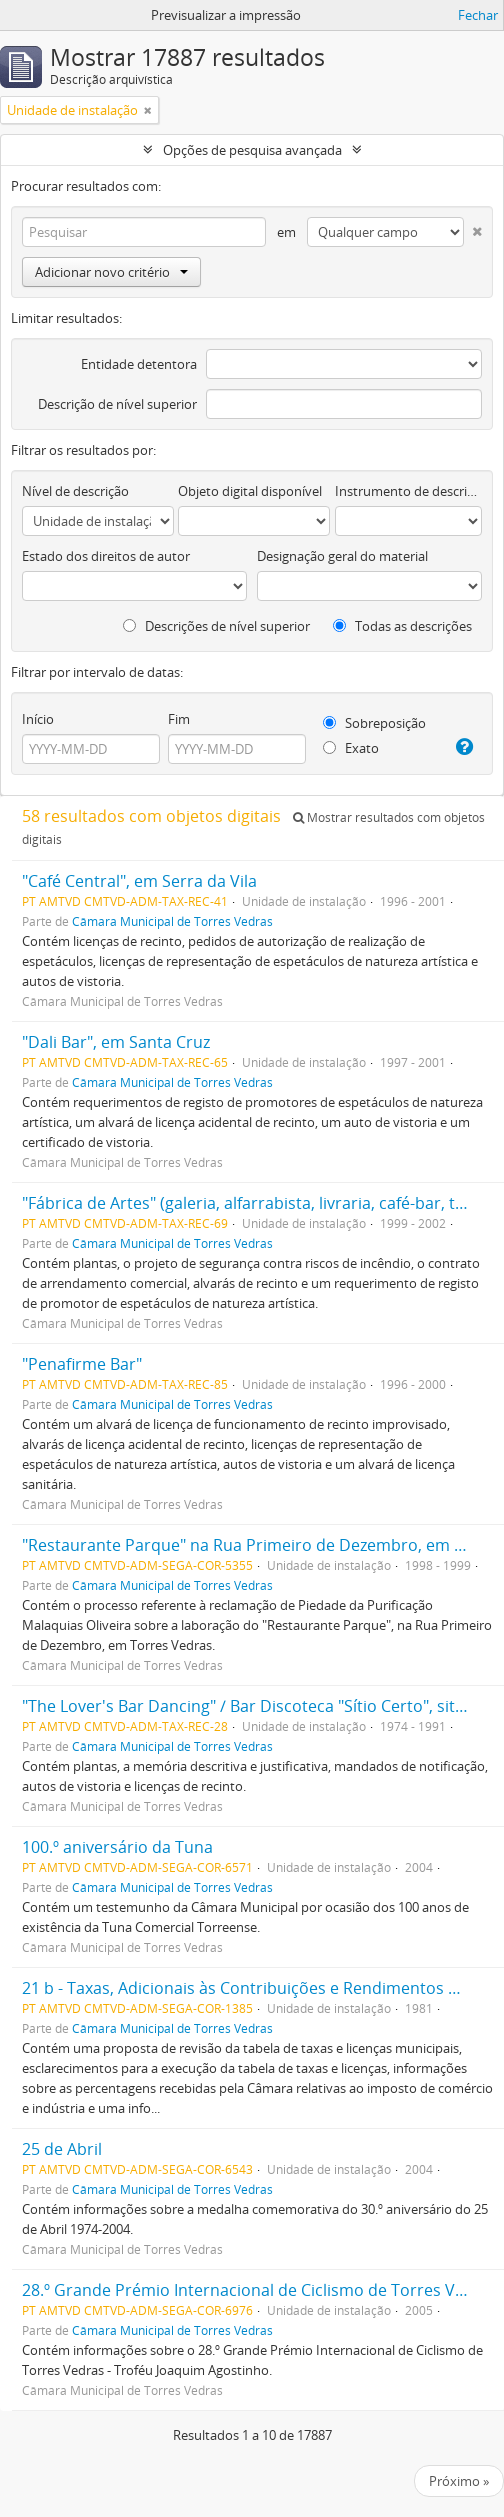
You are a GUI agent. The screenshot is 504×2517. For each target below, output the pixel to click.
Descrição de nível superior (117, 404)
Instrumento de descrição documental (408, 491)
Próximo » (459, 2481)
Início (38, 719)
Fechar (478, 15)
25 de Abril (62, 2149)
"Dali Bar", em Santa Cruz (116, 1042)
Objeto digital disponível (250, 491)
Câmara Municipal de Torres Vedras (172, 921)
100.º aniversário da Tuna (117, 1847)
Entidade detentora (139, 364)
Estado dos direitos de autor (106, 556)
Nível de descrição (75, 491)
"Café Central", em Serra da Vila (139, 881)
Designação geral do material (342, 556)
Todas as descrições (402, 626)
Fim (179, 719)
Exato (351, 748)
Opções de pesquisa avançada (252, 150)
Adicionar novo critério (111, 272)
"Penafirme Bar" (82, 1364)
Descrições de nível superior (216, 626)
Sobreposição (374, 723)
